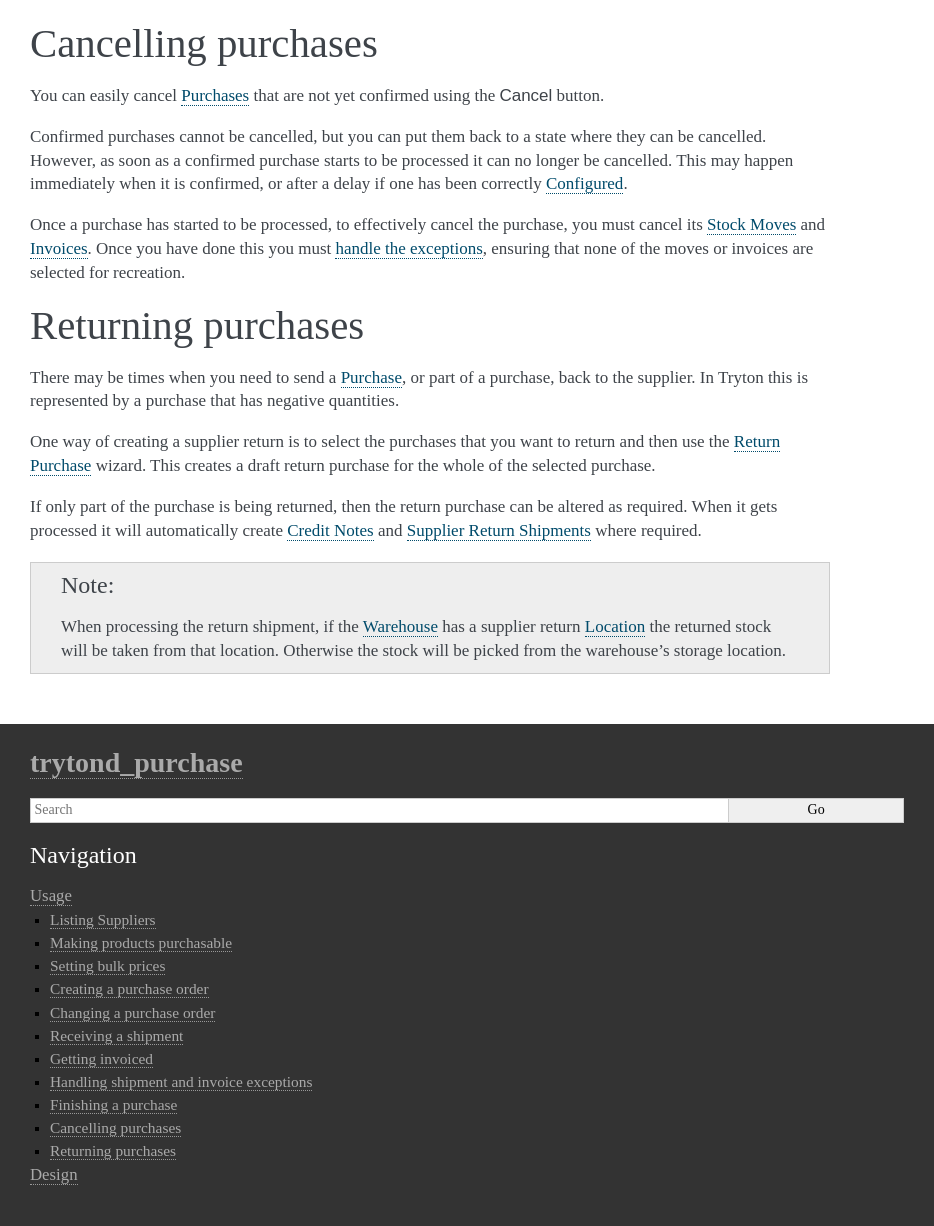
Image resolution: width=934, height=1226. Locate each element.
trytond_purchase (136, 762)
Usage (51, 895)
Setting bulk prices (107, 965)
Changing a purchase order (132, 1012)
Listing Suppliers (103, 919)
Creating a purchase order (129, 988)
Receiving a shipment (116, 1035)
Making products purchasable (141, 942)
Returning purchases (113, 1150)
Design (54, 1174)
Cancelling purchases (115, 1127)
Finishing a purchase (113, 1104)
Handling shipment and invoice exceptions (181, 1081)
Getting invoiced (101, 1058)
